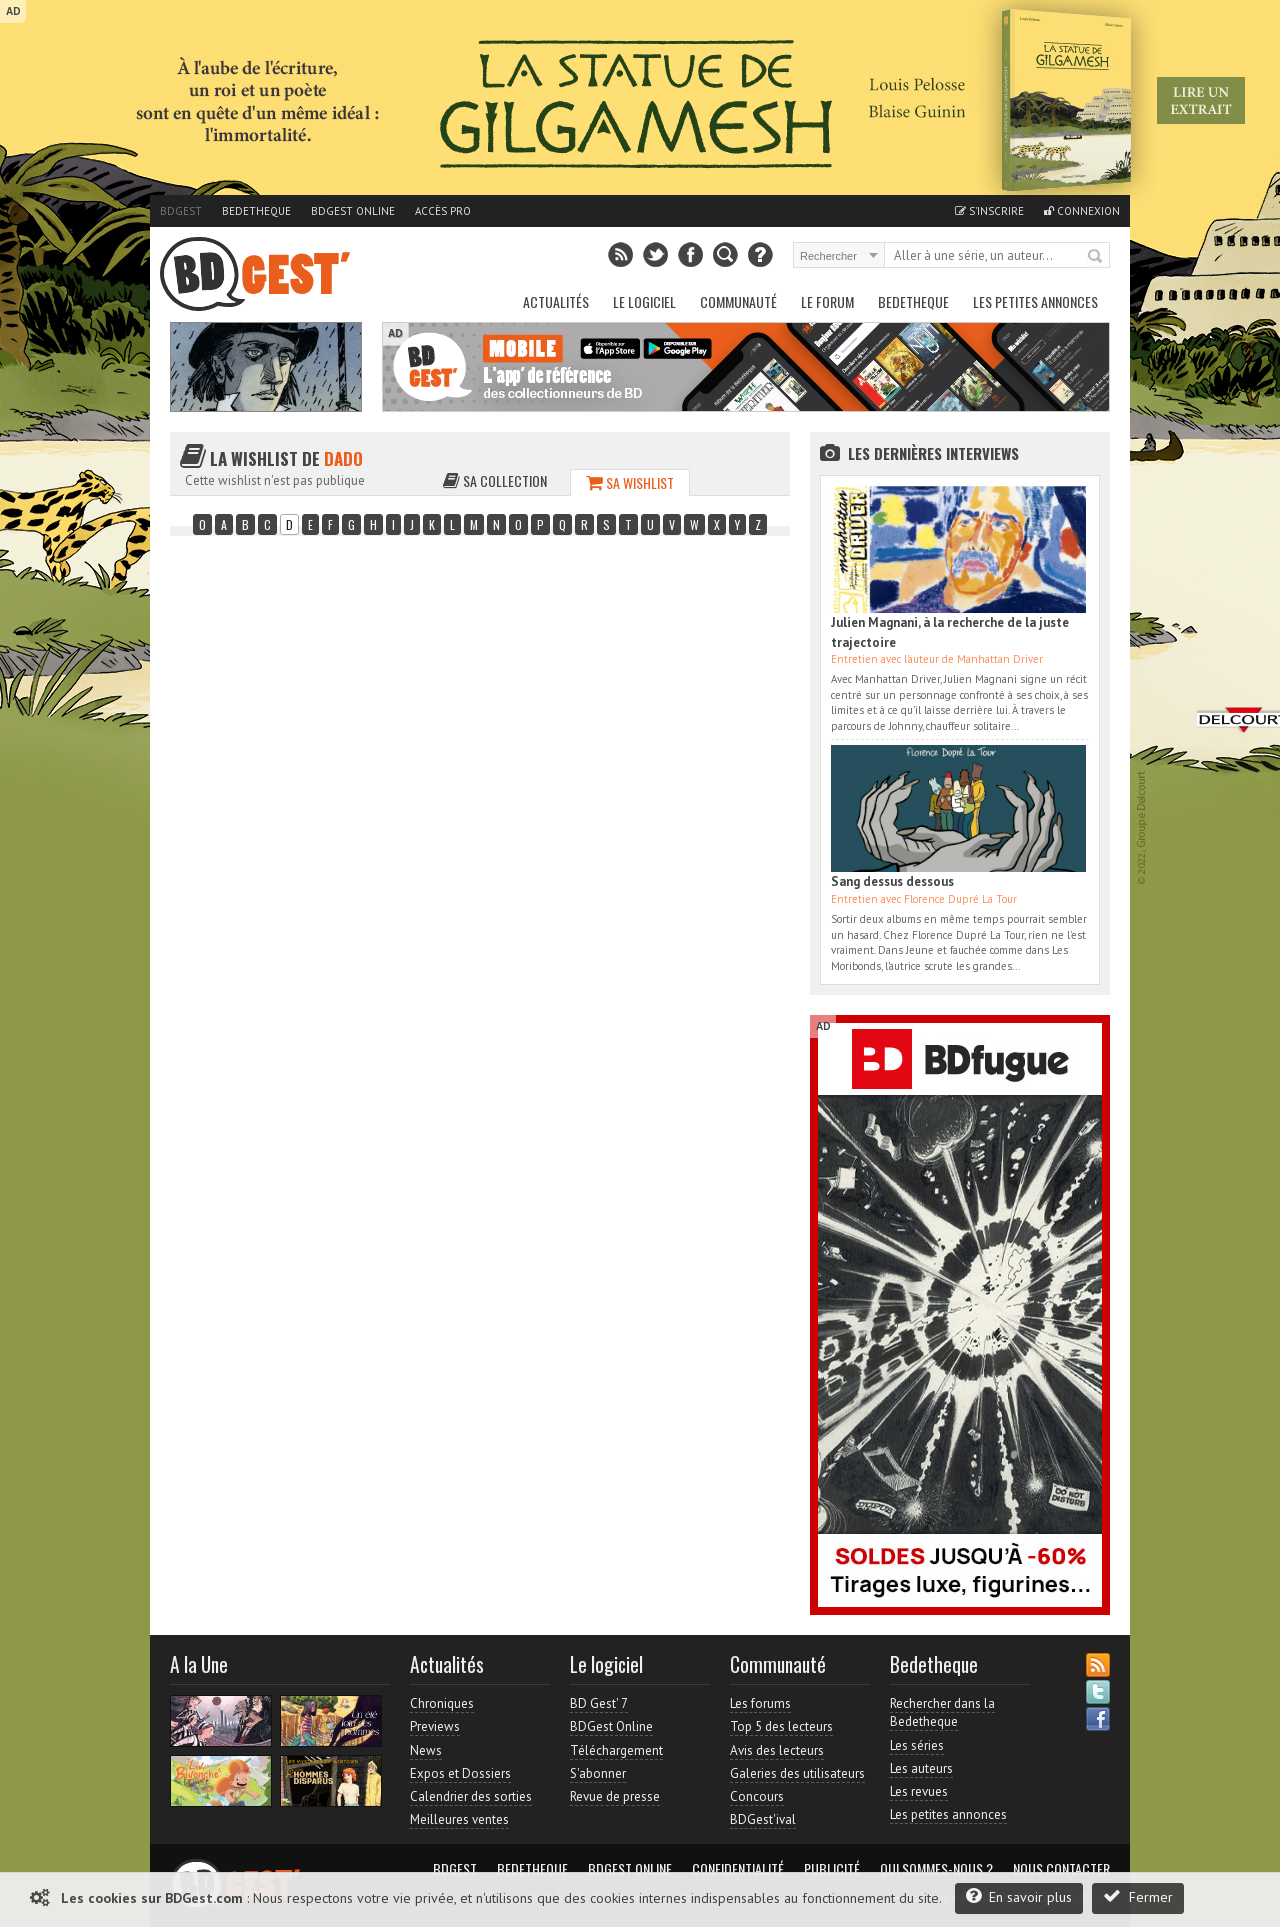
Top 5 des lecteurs (781, 1726)
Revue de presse (615, 1796)
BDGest (181, 211)
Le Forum (827, 301)
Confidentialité (738, 1869)
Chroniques (442, 1703)
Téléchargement (616, 1750)
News (426, 1750)
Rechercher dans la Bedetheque (942, 1712)
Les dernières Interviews (933, 453)
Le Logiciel (644, 301)
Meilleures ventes (459, 1819)
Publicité (832, 1869)
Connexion (1082, 211)
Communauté (738, 301)
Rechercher (1096, 257)
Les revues (919, 1791)
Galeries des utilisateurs (797, 1773)
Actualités (556, 301)
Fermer (1138, 1896)
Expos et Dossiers (460, 1773)
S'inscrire (989, 211)
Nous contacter (1061, 1869)
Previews (435, 1726)
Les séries (917, 1745)
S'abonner (598, 1773)
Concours (757, 1796)
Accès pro (443, 211)
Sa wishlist (630, 482)
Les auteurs (921, 1768)
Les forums (760, 1703)
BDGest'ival (763, 1819)
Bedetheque (256, 211)
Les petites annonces (1035, 301)
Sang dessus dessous (892, 881)
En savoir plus (1019, 1896)
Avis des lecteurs (777, 1750)
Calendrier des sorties (471, 1796)
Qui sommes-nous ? (936, 1869)
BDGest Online (353, 211)
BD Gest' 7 (599, 1703)
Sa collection (495, 480)
